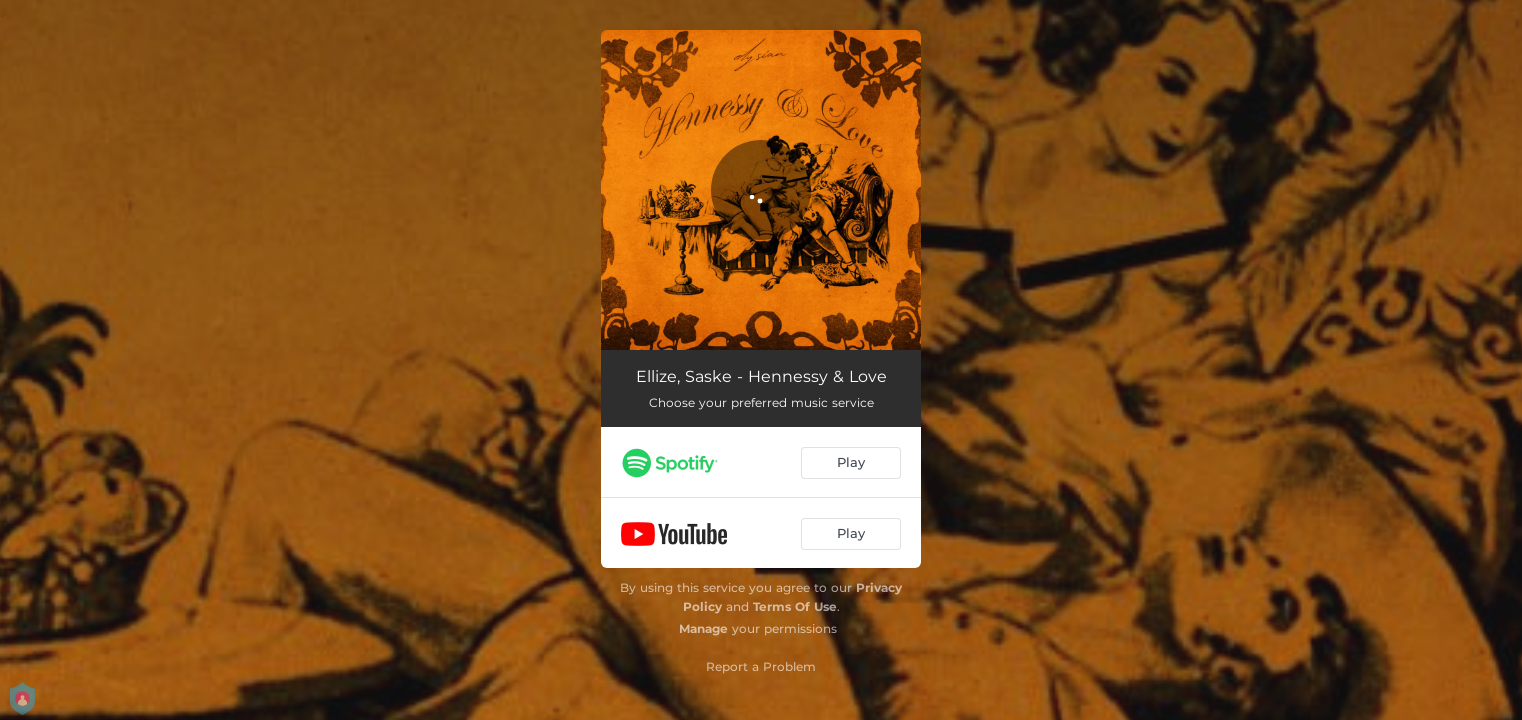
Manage (703, 628)
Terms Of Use (795, 606)
